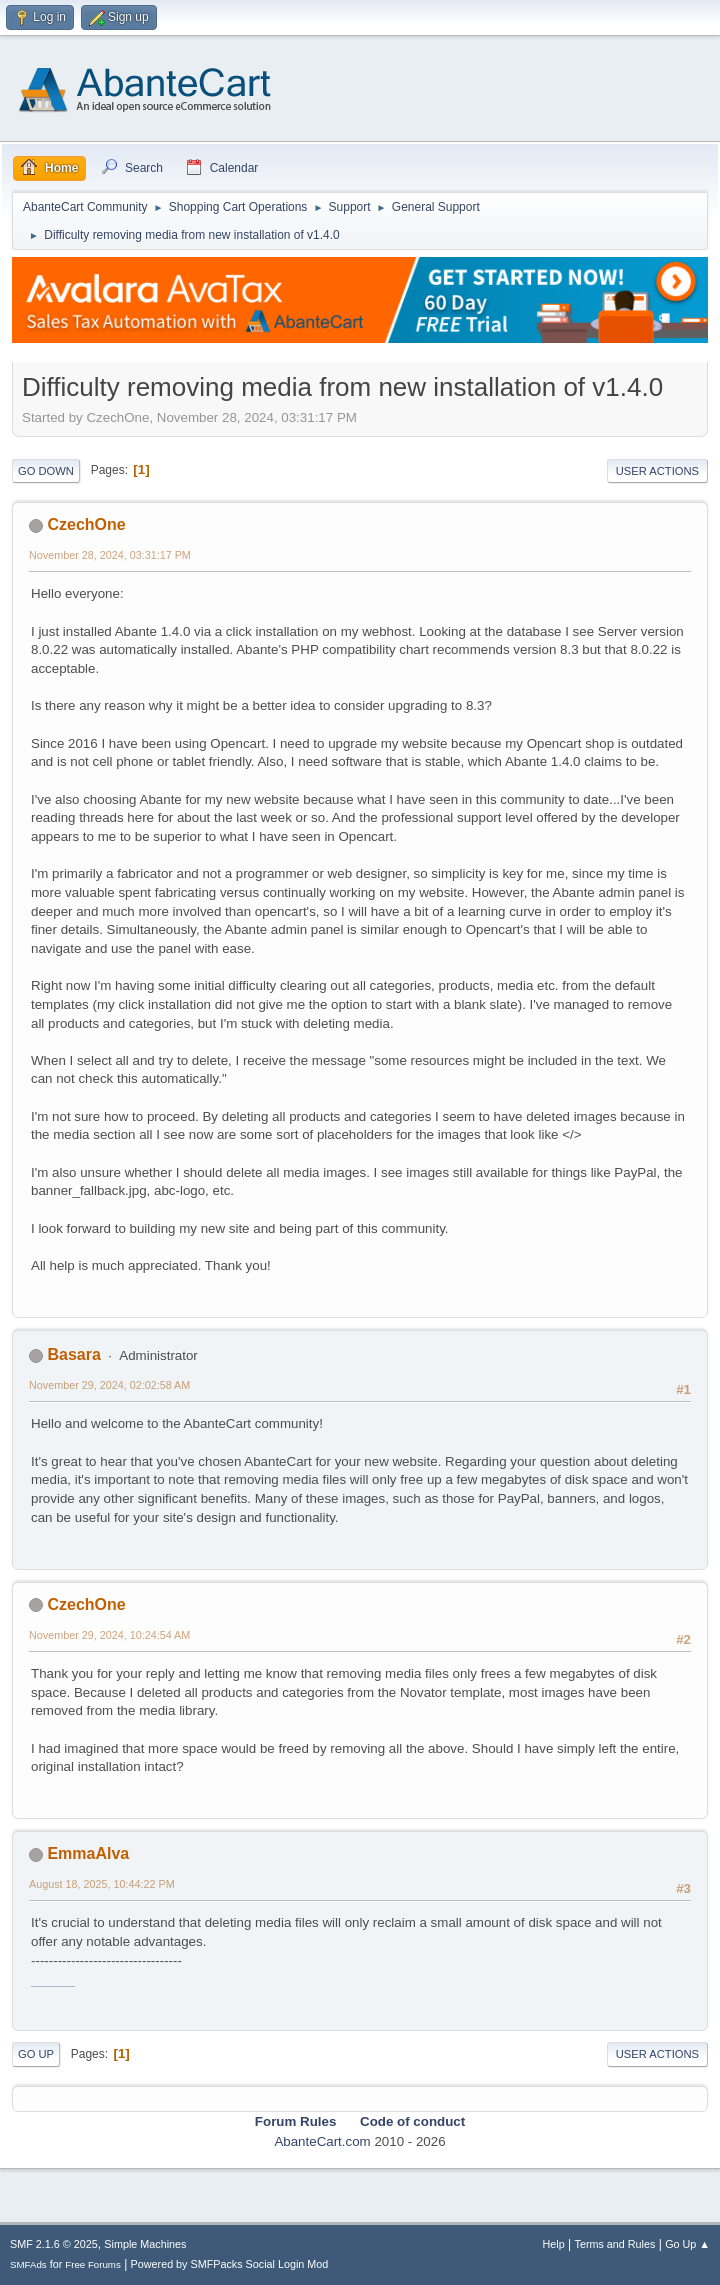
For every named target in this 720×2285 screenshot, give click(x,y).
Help (554, 2244)
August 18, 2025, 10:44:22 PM (102, 1884)
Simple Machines (145, 2244)
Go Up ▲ (687, 2244)
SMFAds (28, 2264)
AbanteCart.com (322, 2141)
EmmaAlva (88, 1853)
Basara (73, 1354)
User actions (657, 471)
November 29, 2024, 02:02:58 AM (109, 1385)
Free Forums (93, 2264)
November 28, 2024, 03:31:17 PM (110, 555)
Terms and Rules (615, 2244)
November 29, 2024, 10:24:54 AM (109, 1635)
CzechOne (86, 524)
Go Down (46, 471)
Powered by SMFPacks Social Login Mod (230, 2264)
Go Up (36, 2054)
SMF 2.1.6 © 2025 (54, 2244)
